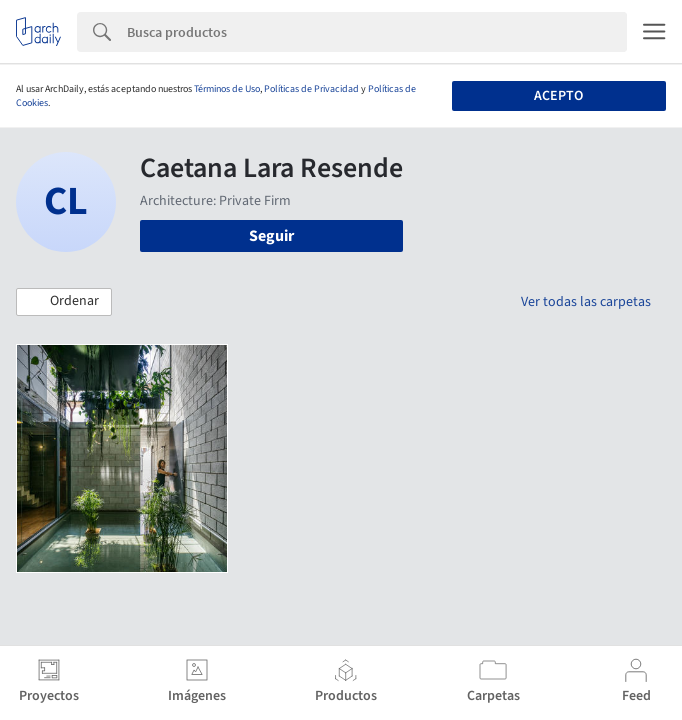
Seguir (271, 236)
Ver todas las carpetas (586, 302)
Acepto (558, 96)
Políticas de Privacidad (311, 89)
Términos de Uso (227, 89)
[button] (64, 302)
